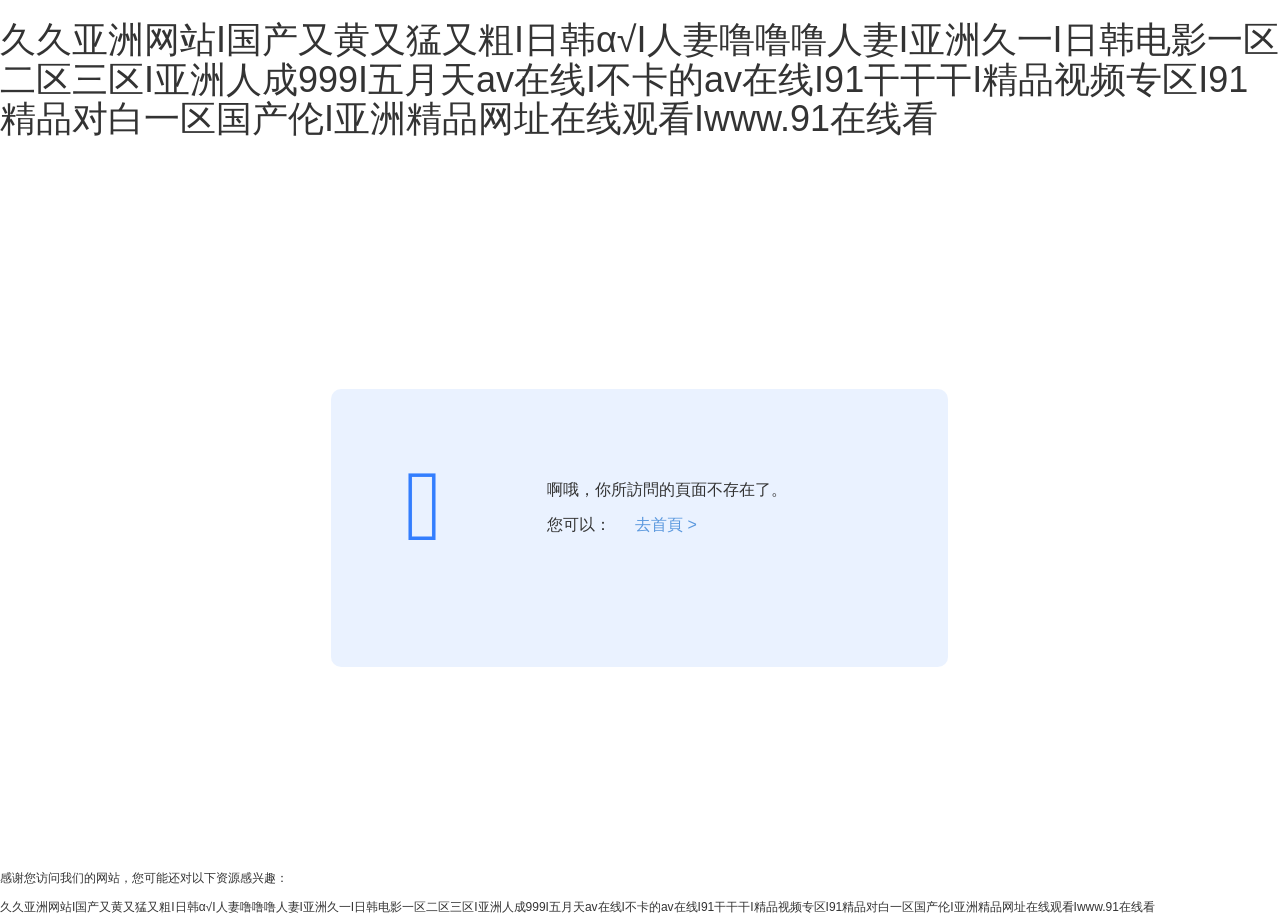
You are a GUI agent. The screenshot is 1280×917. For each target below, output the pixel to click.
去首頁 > (666, 524)
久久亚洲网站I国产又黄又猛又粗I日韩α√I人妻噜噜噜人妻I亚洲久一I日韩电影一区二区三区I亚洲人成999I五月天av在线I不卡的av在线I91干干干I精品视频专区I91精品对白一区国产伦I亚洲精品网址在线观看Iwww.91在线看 (639, 79)
